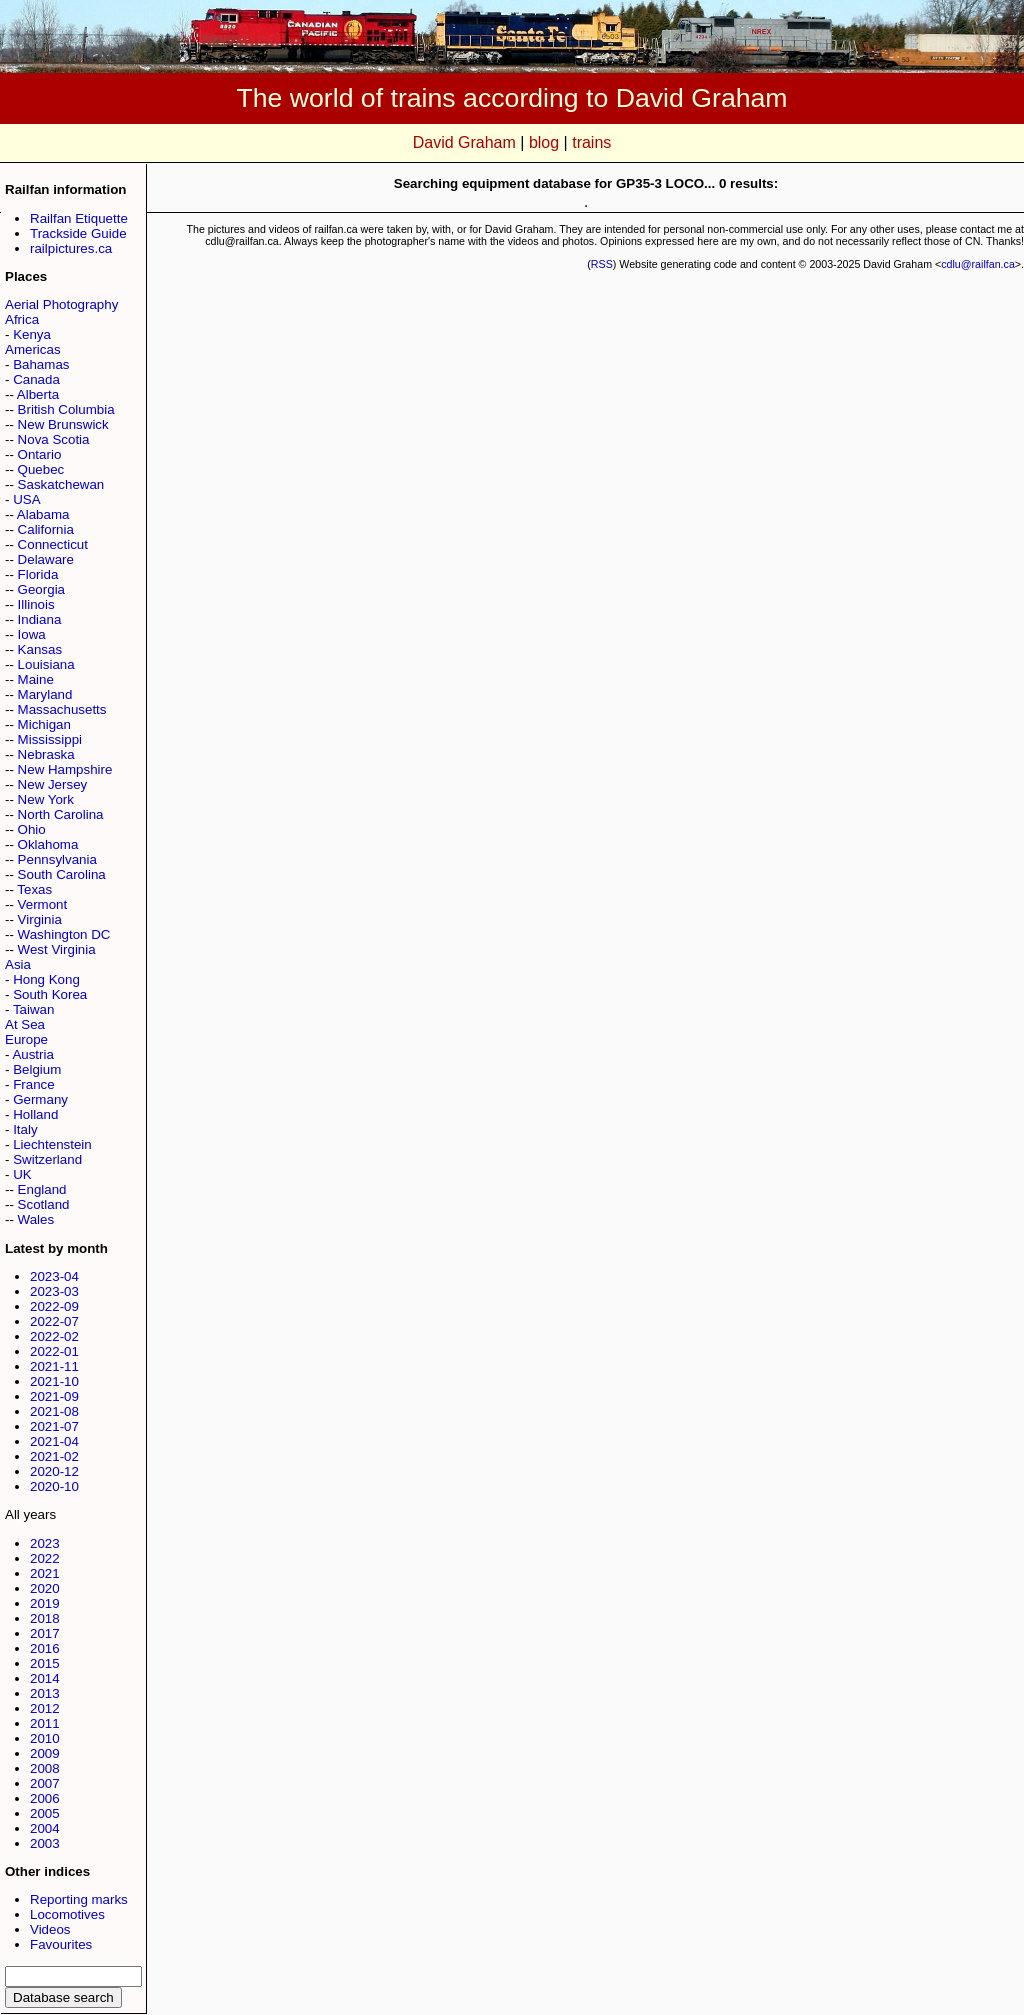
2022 (45, 1558)
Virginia (40, 919)
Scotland (44, 1204)
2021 (45, 1573)
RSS (602, 264)
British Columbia (66, 409)
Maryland (45, 694)
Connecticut (53, 544)
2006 (45, 1798)
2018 (45, 1618)
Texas (34, 889)
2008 (45, 1768)
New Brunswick (63, 424)
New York (46, 799)
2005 (45, 1813)
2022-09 (54, 1306)
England (42, 1189)
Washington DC (64, 934)
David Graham (464, 142)
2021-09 (54, 1396)
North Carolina (61, 814)
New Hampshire (65, 769)
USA (26, 499)
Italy (25, 1129)
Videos (50, 1929)
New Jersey (53, 784)
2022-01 (54, 1351)
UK (22, 1174)
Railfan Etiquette (79, 218)
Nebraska (46, 754)
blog (544, 142)
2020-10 (54, 1486)
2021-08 (54, 1411)
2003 (45, 1843)
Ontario (40, 454)
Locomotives (67, 1914)
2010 (45, 1738)
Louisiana (46, 664)
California (46, 529)
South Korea (50, 994)
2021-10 (54, 1381)
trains (591, 142)
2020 (45, 1588)
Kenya (32, 334)
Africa (22, 319)
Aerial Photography (61, 304)
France (33, 1084)
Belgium (37, 1069)
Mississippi (50, 739)
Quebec (41, 469)
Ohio (32, 829)
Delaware (46, 559)
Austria (32, 1054)
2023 (45, 1543)
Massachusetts (62, 709)
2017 (45, 1633)
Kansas (40, 649)
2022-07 (54, 1321)
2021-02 (54, 1456)
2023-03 (54, 1291)
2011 (45, 1723)
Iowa (32, 634)
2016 (45, 1648)
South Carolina (62, 874)
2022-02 (54, 1336)
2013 (45, 1693)
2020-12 (54, 1471)
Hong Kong (46, 979)
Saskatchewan (61, 484)
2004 (45, 1828)
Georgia (41, 589)
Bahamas (41, 364)
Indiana (40, 619)
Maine (36, 679)
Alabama (43, 514)
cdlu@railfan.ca (978, 264)
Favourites (61, 1944)
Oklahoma (48, 844)
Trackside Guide (78, 233)
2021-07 (54, 1426)
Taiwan (34, 1009)
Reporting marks (79, 1899)
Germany (40, 1099)
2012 (45, 1708)
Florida (38, 574)
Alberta (38, 394)
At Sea (25, 1024)
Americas (33, 349)
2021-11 (54, 1366)
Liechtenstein (52, 1144)
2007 (45, 1783)
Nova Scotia (54, 439)
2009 (45, 1753)
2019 (45, 1603)
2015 (45, 1663)
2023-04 (54, 1276)
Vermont (43, 904)
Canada (36, 379)
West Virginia (57, 949)
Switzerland (47, 1159)
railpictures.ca (71, 248)
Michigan (44, 724)
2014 (45, 1678)
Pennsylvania (57, 859)
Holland (35, 1114)
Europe (26, 1039)
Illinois (36, 604)
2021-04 (54, 1441)
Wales (36, 1219)
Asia (18, 964)
